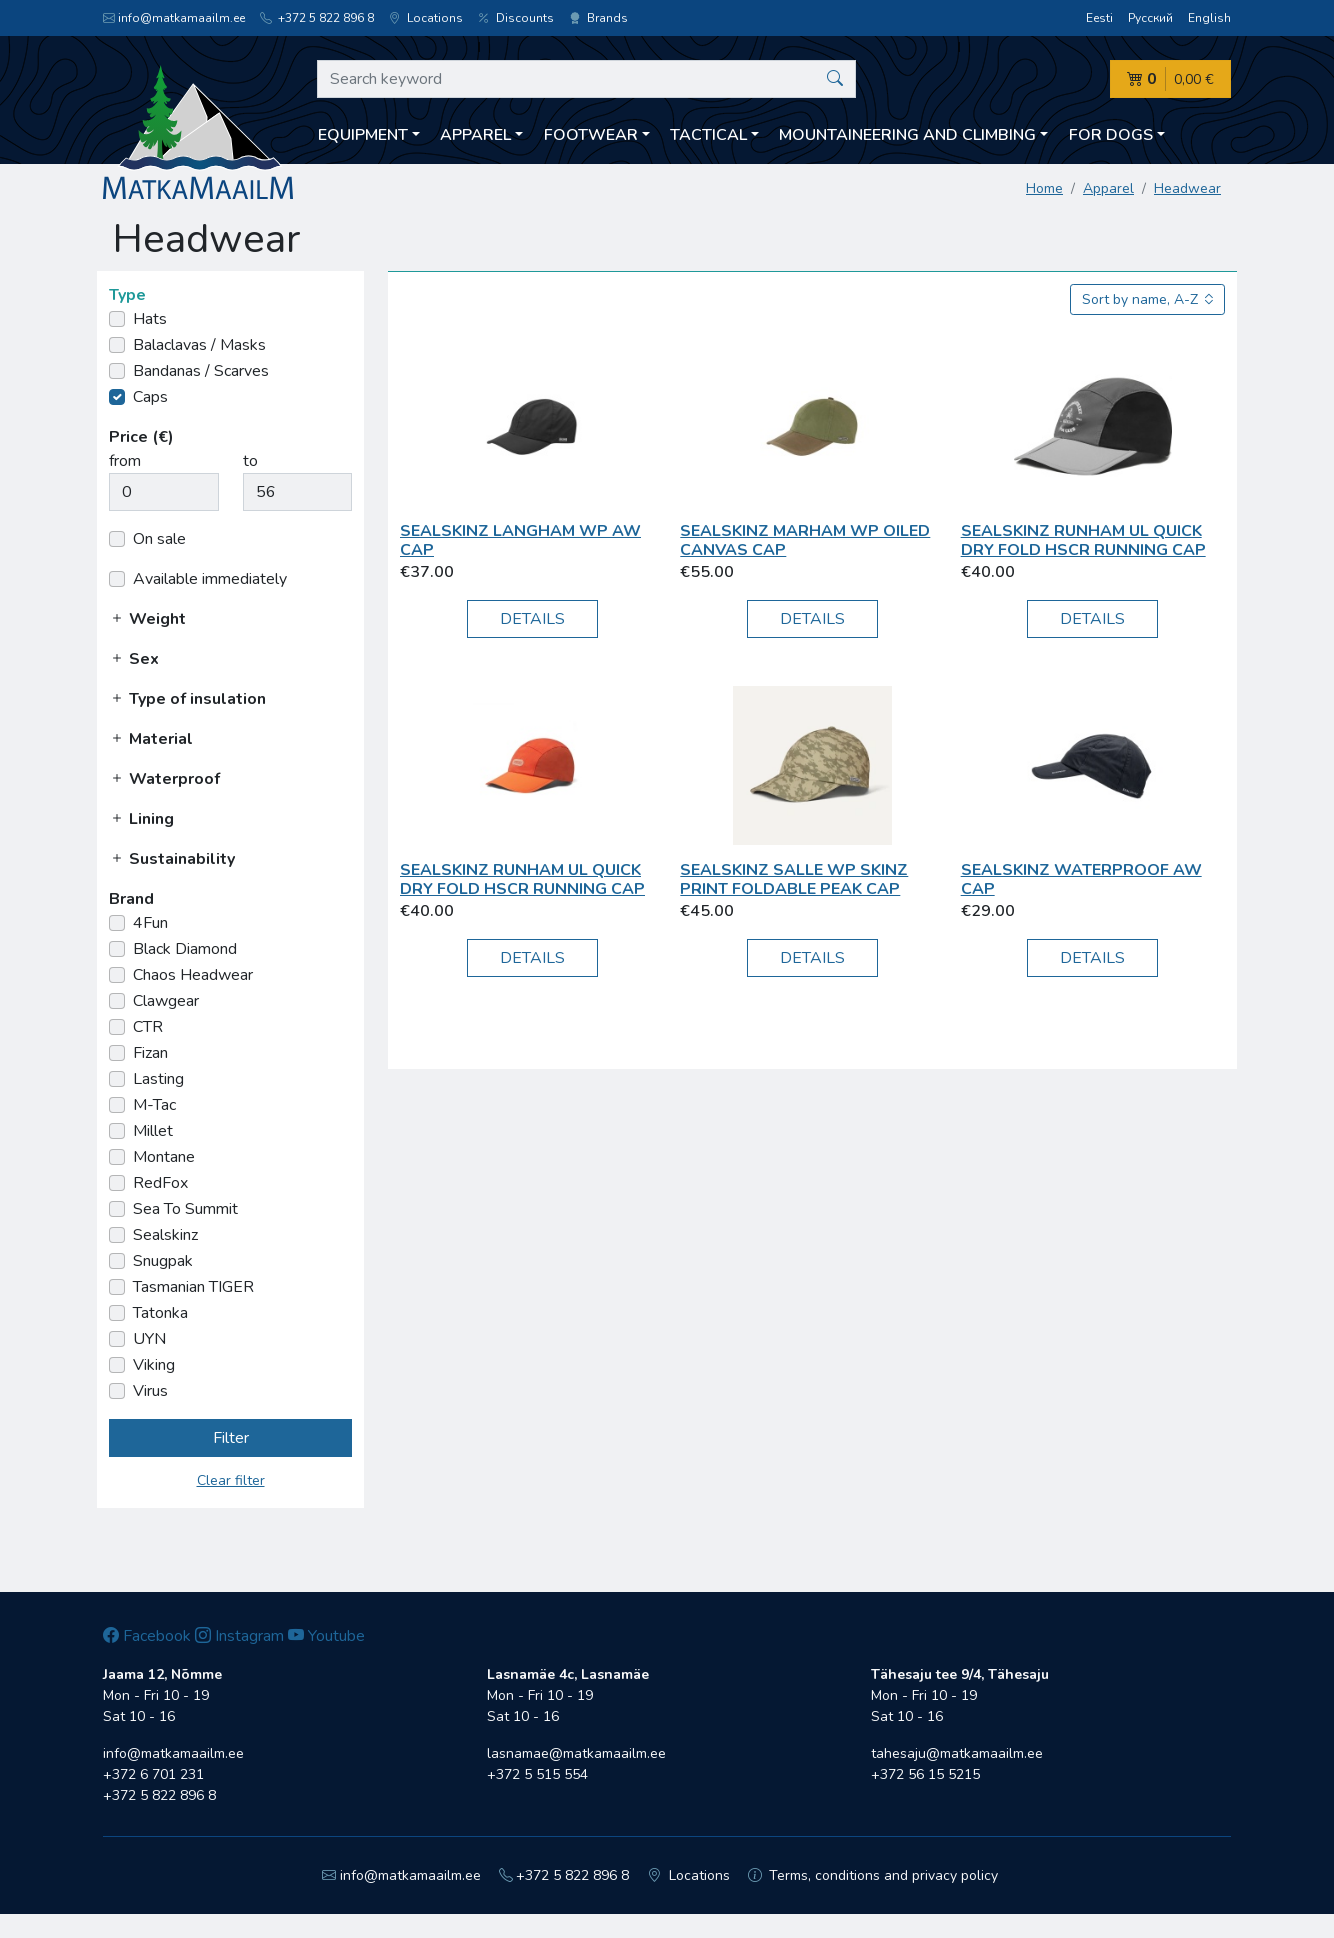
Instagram (239, 1636)
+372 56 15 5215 (925, 1774)
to (250, 461)
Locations (426, 18)
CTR (148, 1027)
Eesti (1099, 18)
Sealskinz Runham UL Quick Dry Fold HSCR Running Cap (1083, 540)
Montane (164, 1157)
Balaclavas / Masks (199, 345)
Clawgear (166, 1001)
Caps (150, 397)
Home (1044, 188)
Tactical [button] (708, 135)
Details (532, 619)
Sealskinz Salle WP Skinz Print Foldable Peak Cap (794, 879)
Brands (598, 18)
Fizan (150, 1053)
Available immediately (210, 579)
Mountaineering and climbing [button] (907, 135)
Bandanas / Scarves (201, 371)
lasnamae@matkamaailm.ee (576, 1753)
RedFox (160, 1183)
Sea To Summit (185, 1209)
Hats (150, 319)
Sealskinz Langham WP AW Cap (520, 540)
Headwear (1187, 188)
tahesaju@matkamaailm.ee (957, 1753)
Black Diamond (185, 949)
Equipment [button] (363, 135)
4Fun (150, 923)
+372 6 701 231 (153, 1774)
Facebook (147, 1636)
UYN (149, 1339)
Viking (154, 1365)
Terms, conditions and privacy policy (873, 1875)
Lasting (158, 1079)
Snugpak (163, 1261)
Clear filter (231, 1480)
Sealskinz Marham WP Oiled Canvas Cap (805, 540)
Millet (153, 1131)
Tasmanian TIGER (193, 1287)
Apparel (1108, 188)
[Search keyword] (586, 79)
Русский (1150, 18)
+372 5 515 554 (537, 1774)
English (1209, 18)
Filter (231, 1438)
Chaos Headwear (193, 975)
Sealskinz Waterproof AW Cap (1081, 879)
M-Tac (154, 1105)
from (125, 461)
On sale (159, 539)
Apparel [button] (475, 135)
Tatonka (160, 1313)
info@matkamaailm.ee (174, 18)
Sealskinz (165, 1235)
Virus (150, 1391)
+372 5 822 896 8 (317, 18)
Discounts (516, 18)
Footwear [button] (591, 135)
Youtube (326, 1636)
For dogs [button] (1111, 135)
